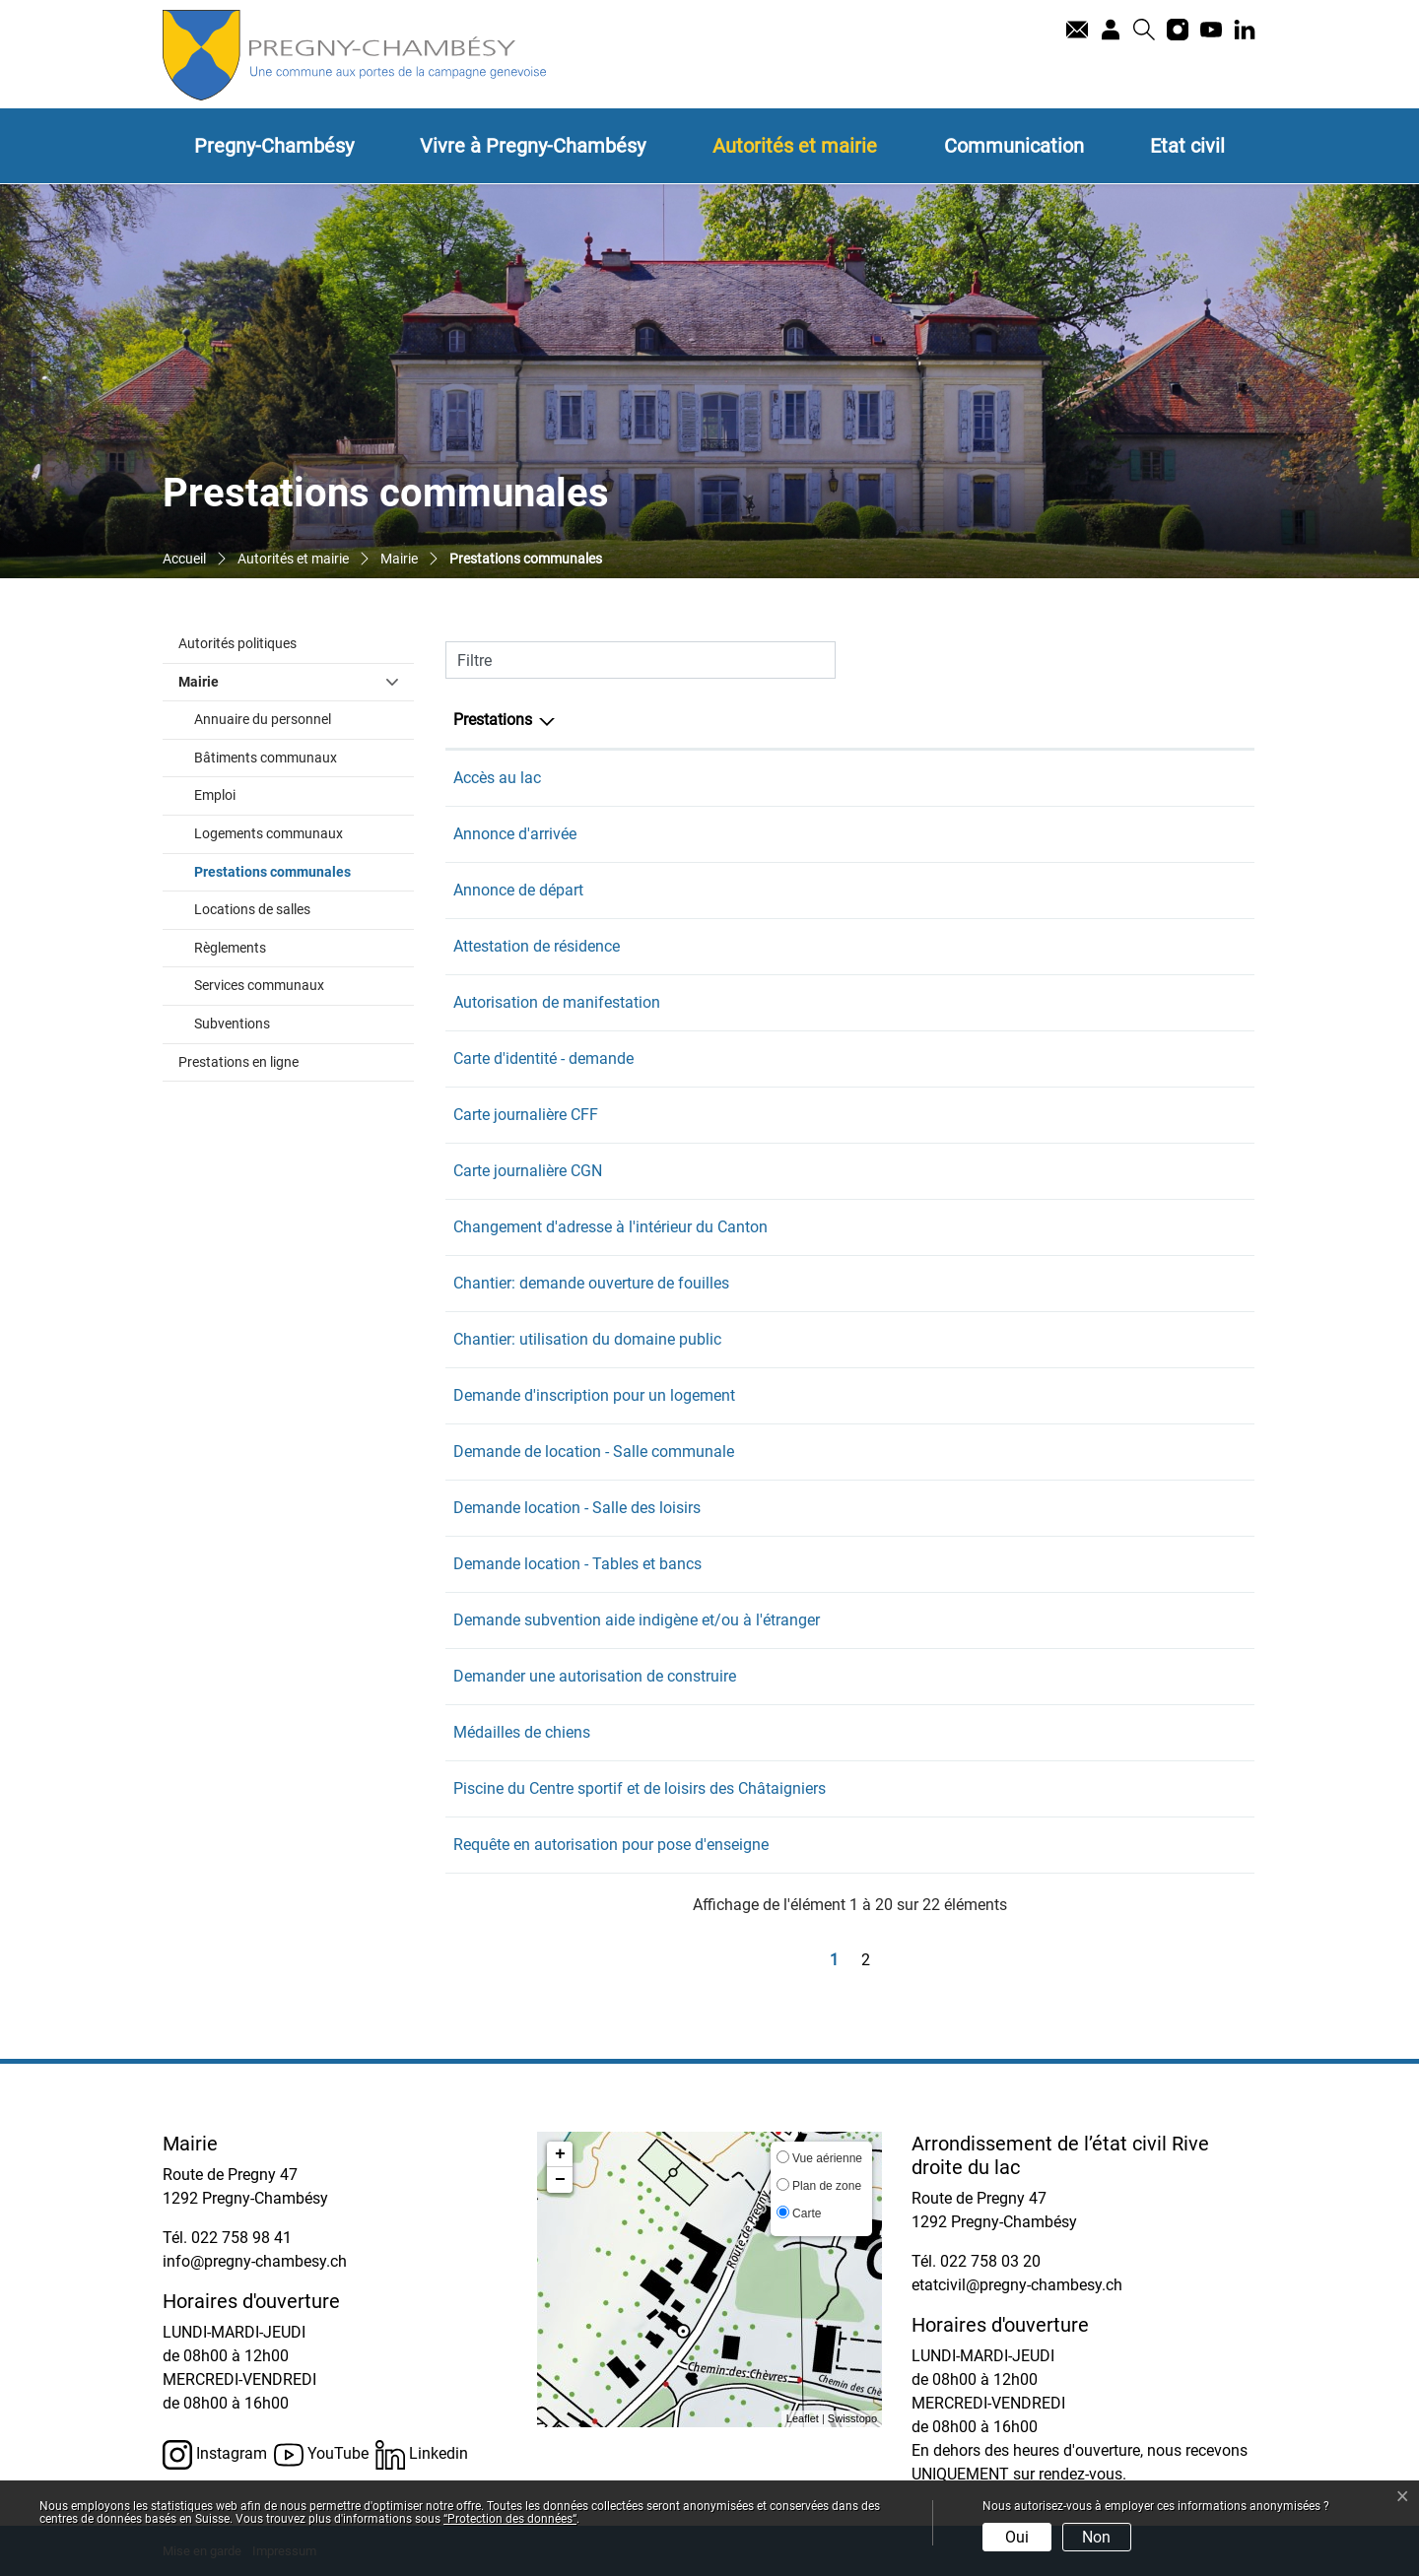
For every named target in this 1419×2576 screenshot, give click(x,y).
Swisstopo (852, 2418)
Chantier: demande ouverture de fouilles (591, 1283)
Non (1096, 2537)
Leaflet (802, 2418)
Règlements (230, 948)
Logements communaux (268, 834)
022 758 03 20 (990, 2261)
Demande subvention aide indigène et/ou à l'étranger (636, 1620)
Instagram (215, 2455)
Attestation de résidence (536, 946)
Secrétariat (978, 777)
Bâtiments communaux (265, 758)
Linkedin (421, 2455)
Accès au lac (497, 777)
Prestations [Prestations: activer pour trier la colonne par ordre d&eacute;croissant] (492, 719)
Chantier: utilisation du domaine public (587, 1339)
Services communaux (259, 985)
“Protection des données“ (509, 2519)
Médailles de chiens (521, 1732)
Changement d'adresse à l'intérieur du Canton (610, 1227)
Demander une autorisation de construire (594, 1676)
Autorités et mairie (794, 146)
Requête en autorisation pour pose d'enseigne (611, 1844)
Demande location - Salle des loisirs (577, 1507)
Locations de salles (252, 909)
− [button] (560, 2180)
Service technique (1002, 1283)
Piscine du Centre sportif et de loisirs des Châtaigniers (639, 1788)
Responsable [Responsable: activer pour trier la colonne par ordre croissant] (986, 719)
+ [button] (560, 2154)
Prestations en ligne (238, 1062)
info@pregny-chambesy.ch (255, 2261)
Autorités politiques (237, 643)
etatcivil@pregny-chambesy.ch (1017, 2285)
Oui (1017, 2537)
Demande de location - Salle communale (593, 1451)
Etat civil (1187, 146)
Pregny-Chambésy (274, 146)
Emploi (215, 795)
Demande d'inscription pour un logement (594, 1395)
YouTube (321, 2455)
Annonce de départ (518, 890)
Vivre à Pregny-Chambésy (532, 146)
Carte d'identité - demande (543, 1058)
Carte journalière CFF (525, 1114)
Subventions (232, 1024)
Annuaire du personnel (262, 719)
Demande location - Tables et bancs (577, 1563)
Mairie (198, 682)
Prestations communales (304, 871)
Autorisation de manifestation (556, 1002)
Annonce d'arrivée (514, 834)
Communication (1014, 146)
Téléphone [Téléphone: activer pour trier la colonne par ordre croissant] (1151, 719)
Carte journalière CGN (527, 1170)
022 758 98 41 (1165, 777)
